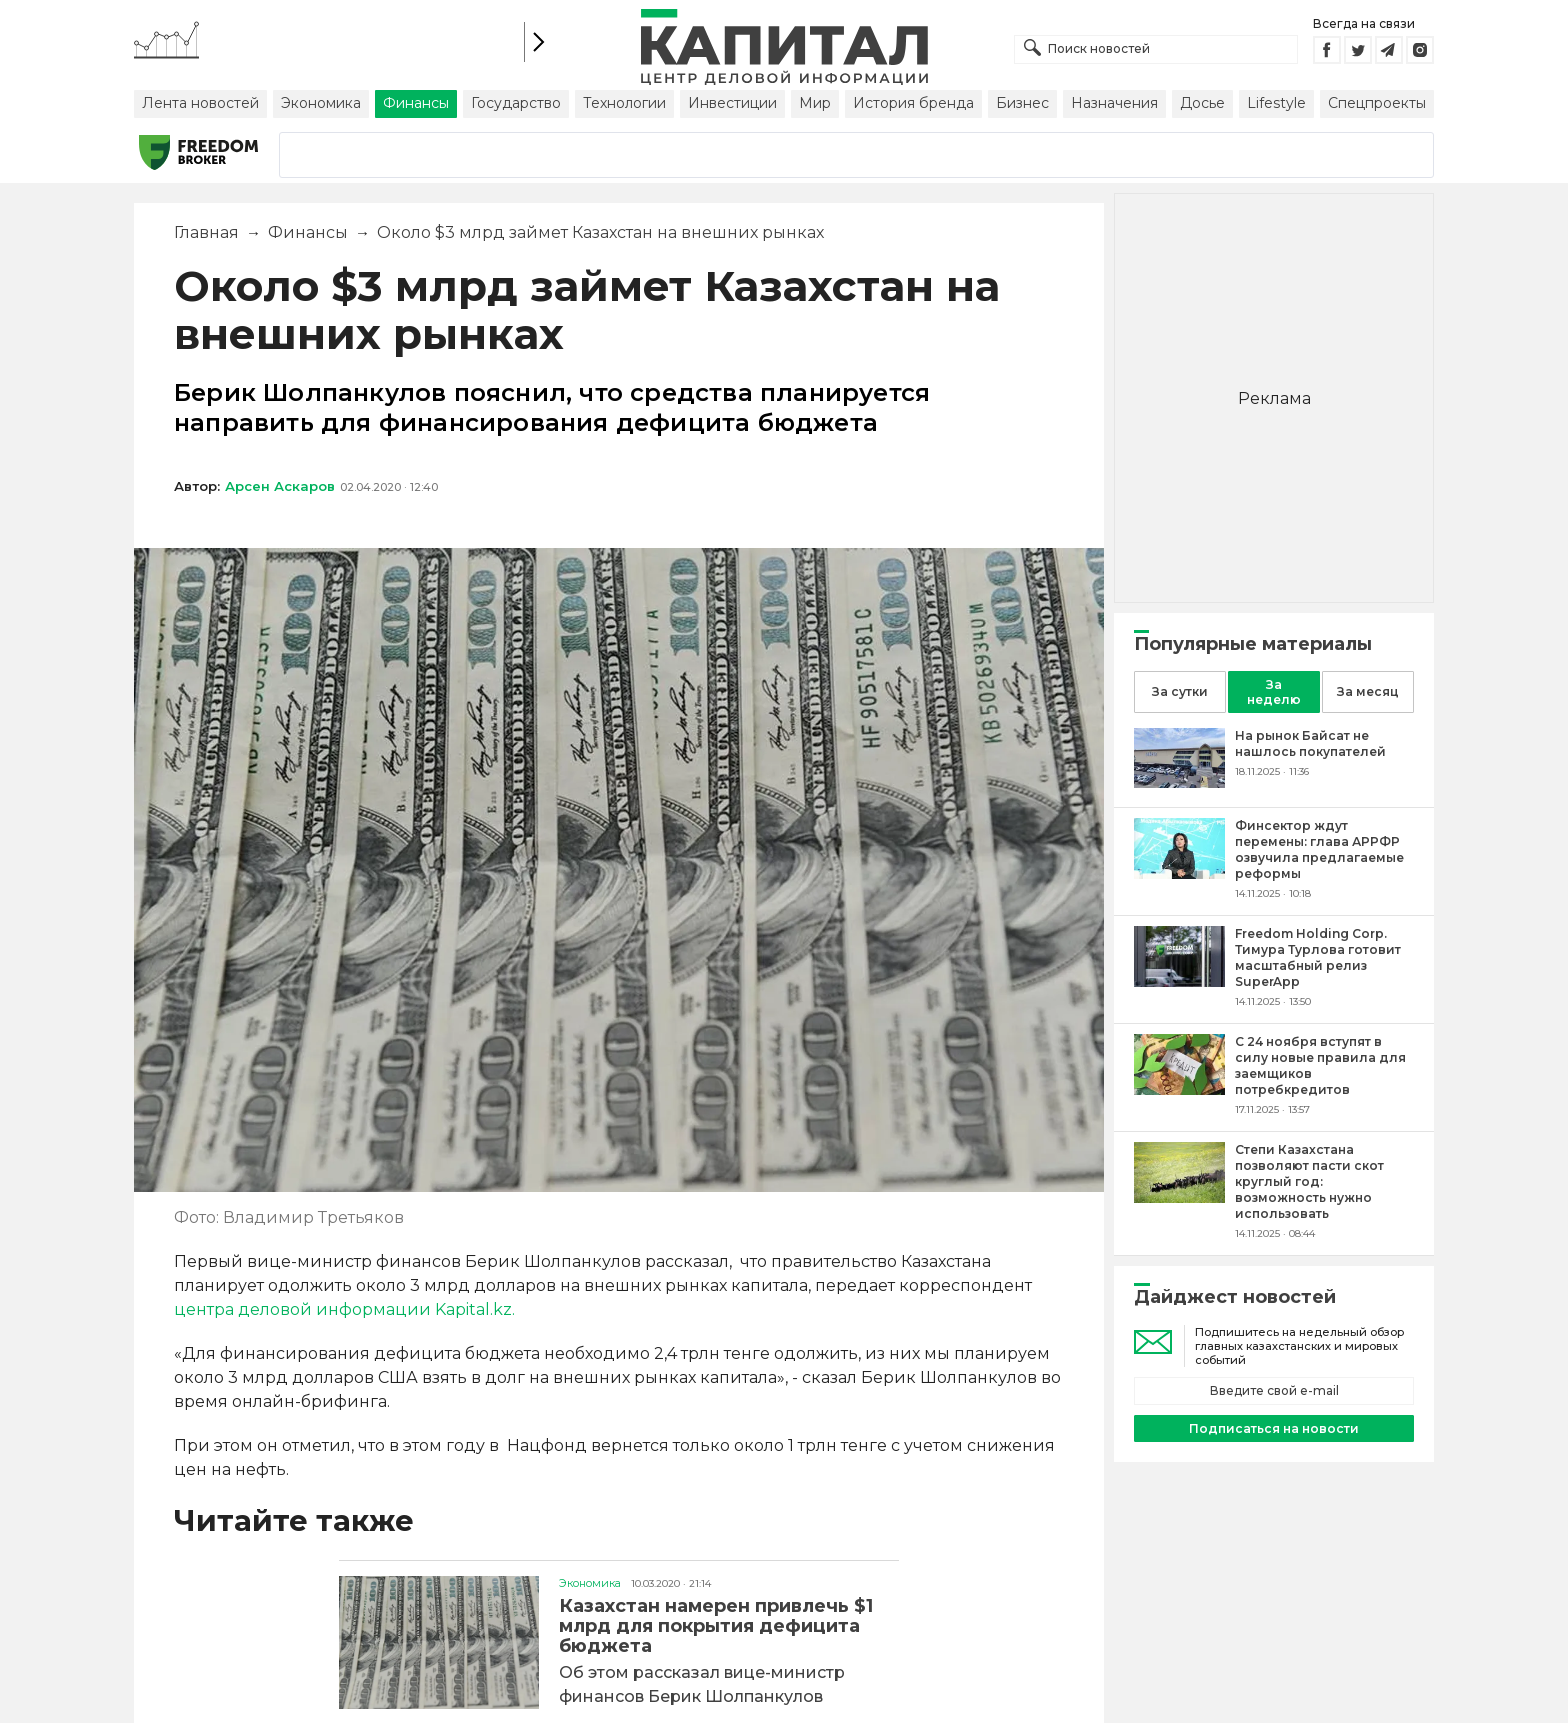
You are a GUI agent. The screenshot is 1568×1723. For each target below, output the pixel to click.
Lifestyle (1276, 103)
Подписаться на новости (1274, 1428)
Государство (516, 103)
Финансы (416, 103)
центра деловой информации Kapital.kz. (344, 1309)
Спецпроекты (1377, 103)
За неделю (1274, 692)
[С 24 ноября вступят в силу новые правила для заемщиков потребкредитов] (1179, 1089)
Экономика (321, 103)
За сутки (1180, 691)
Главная (206, 232)
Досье (1202, 103)
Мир (815, 103)
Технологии (624, 103)
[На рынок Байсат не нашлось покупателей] (1179, 782)
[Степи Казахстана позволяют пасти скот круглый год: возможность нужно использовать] (1179, 1197)
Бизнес (1022, 103)
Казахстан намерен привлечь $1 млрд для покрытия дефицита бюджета (716, 1626)
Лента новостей (200, 103)
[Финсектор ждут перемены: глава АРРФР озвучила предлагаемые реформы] (1179, 873)
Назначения (1114, 103)
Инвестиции (732, 103)
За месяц (1368, 691)
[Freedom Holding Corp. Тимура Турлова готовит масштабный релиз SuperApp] (1179, 981)
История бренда (913, 103)
